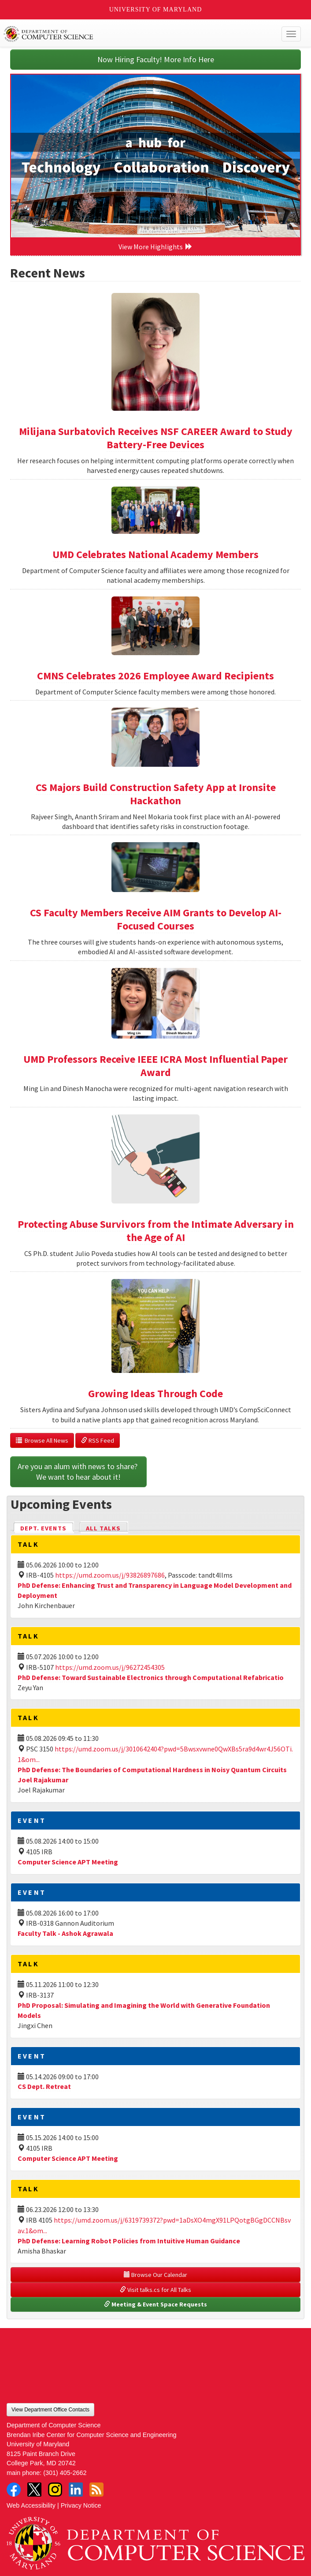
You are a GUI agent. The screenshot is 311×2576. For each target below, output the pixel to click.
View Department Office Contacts (50, 2410)
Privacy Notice (81, 2505)
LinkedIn (76, 2489)
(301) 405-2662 (64, 2472)
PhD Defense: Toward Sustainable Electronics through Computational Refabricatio (151, 1677)
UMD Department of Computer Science (125, 34)
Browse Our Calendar (155, 2275)
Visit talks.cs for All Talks (155, 2290)
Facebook (14, 2489)
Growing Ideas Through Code (155, 1393)
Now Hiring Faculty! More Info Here (155, 59)
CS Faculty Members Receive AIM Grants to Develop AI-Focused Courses (155, 919)
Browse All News (42, 1440)
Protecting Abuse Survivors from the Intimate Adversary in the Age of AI (156, 1230)
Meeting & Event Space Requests (155, 2304)
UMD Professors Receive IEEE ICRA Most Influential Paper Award (155, 1065)
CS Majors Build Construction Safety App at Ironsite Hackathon (156, 793)
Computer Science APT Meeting (68, 1861)
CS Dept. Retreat (44, 2086)
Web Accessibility (31, 2505)
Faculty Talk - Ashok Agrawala (65, 1933)
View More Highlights (155, 246)
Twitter (34, 2489)
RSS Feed (97, 1440)
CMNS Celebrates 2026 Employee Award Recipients (155, 675)
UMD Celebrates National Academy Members (155, 554)
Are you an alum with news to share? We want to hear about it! (78, 1471)
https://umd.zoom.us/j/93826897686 (110, 1575)
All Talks (103, 1528)
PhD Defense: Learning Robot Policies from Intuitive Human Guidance (129, 2240)
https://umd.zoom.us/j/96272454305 (110, 1667)
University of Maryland (155, 9)
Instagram (55, 2489)
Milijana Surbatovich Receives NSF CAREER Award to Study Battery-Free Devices (155, 437)
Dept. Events (47, 1527)
